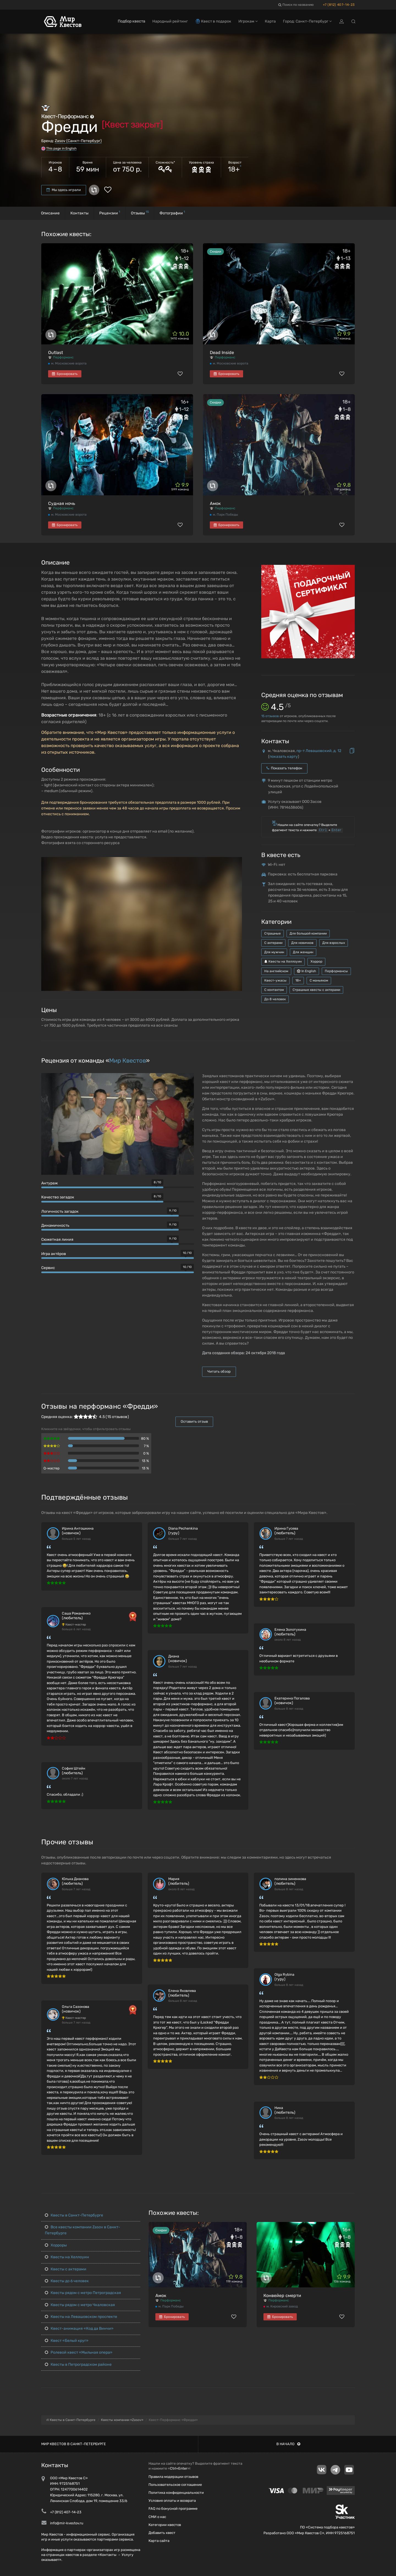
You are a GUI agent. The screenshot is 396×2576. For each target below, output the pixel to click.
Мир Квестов (127, 1060)
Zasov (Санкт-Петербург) (78, 141)
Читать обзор (219, 1371)
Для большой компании (308, 933)
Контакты (79, 213)
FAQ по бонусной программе (172, 2508)
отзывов (270, 716)
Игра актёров (53, 1253)
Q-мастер (51, 1468)
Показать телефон (284, 768)
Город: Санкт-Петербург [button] (307, 21)
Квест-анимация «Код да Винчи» (79, 2328)
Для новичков (302, 943)
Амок (215, 503)
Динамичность (55, 1225)
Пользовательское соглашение (175, 2485)
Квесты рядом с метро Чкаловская (80, 2305)
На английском (276, 971)
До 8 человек (275, 999)
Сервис (48, 1267)
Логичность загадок (60, 1211)
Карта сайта (158, 2541)
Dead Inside (222, 352)
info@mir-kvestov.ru (66, 2523)
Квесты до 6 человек (67, 2281)
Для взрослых (333, 943)
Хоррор (316, 961)
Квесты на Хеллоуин (283, 961)
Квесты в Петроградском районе (78, 2364)
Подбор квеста (131, 21)
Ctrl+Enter (178, 2468)
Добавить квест (161, 2533)
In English (306, 971)
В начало (288, 2444)
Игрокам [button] (248, 21)
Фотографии (172, 212)
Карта (270, 21)
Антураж (49, 1183)
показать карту (284, 756)
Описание (50, 213)
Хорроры (56, 2245)
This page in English (61, 148)
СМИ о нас (157, 2517)
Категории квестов (164, 2525)
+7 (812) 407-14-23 (339, 5)
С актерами (273, 943)
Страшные (272, 933)
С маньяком (319, 980)
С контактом (274, 990)
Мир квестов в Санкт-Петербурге (73, 2444)
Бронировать (65, 374)
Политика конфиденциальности (176, 2493)
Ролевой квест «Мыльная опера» (78, 2352)
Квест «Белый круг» (67, 2340)
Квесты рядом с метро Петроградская (83, 2292)
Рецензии (109, 212)
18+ (298, 980)
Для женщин (303, 952)
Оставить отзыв (194, 1421)
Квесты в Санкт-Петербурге (74, 2215)
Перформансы (336, 971)
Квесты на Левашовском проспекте (81, 2316)
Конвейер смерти (282, 2295)
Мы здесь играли (63, 190)
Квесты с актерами (65, 2269)
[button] (237, 861)
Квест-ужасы (275, 980)
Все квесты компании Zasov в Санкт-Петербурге (82, 2230)
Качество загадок (57, 1197)
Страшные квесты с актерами (316, 990)
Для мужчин (274, 952)
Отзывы (140, 212)
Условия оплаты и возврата (172, 2500)
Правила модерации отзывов (173, 2477)
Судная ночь (61, 503)
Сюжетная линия (57, 1239)
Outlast (55, 352)
